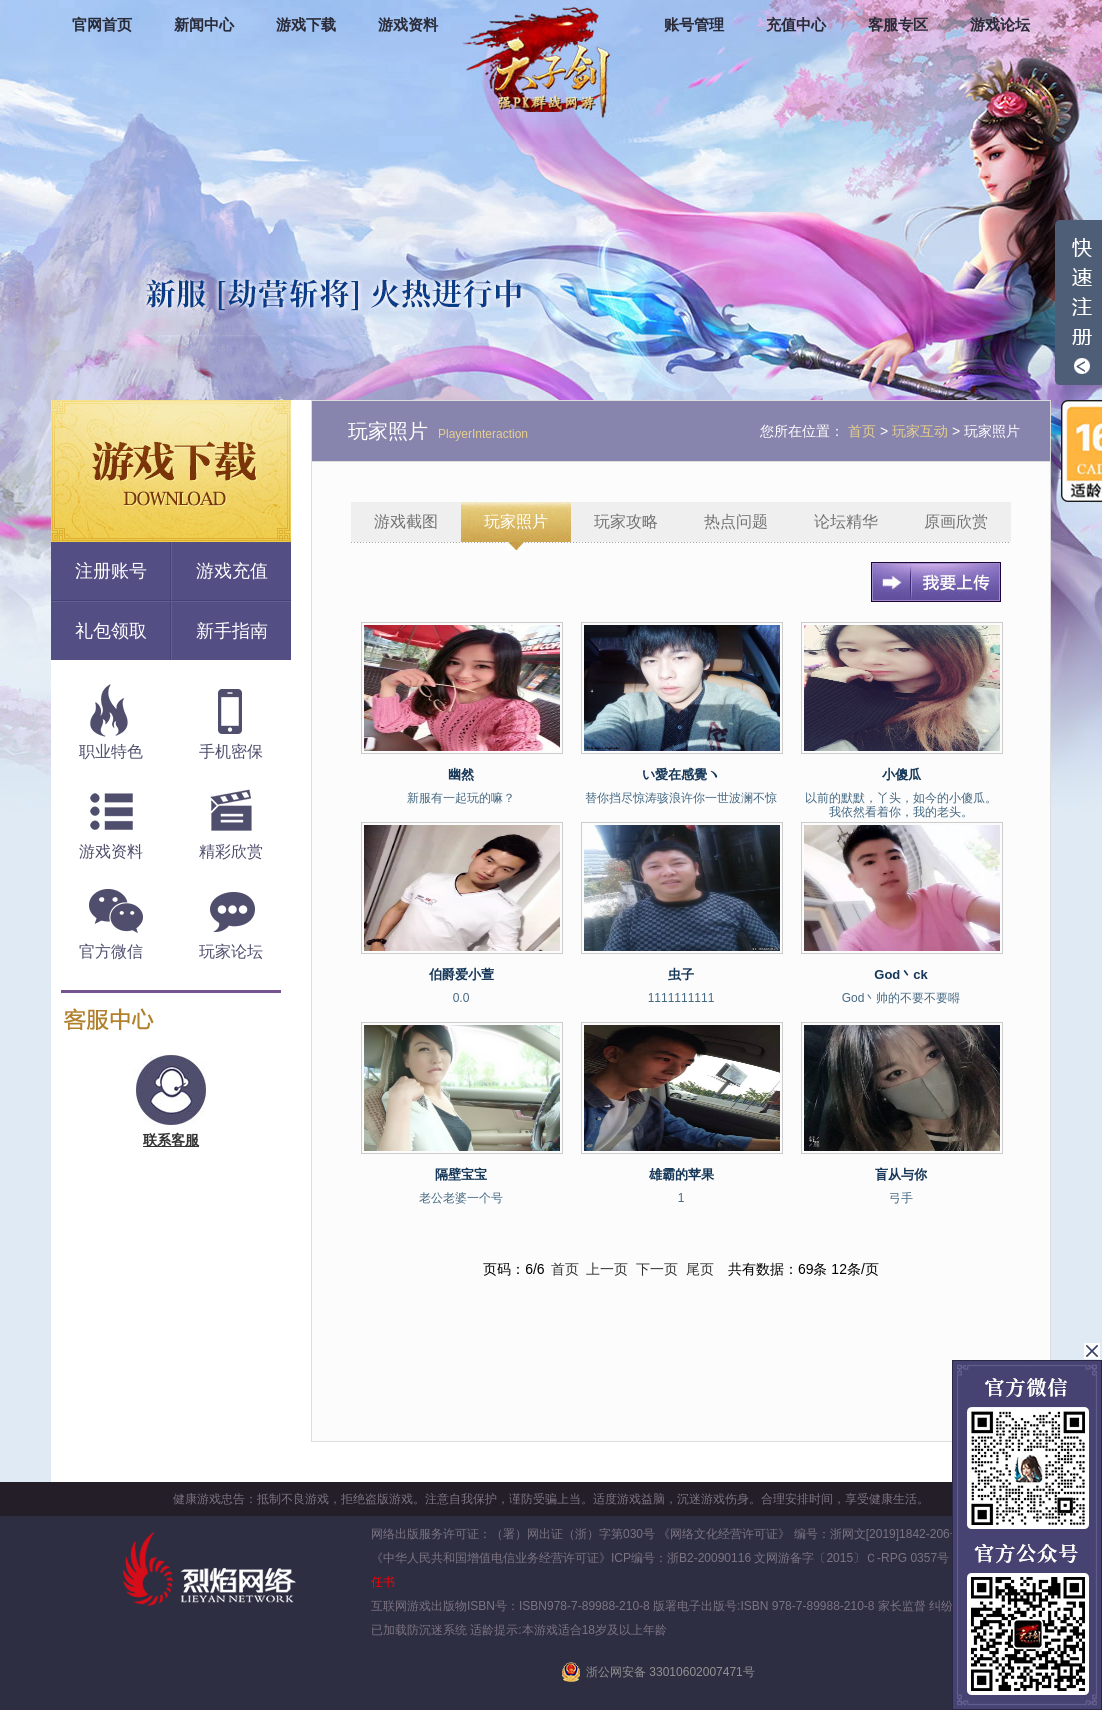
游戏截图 (406, 521)
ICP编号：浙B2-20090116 (681, 1558)
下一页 (657, 1269)
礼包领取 (111, 631)
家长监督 (900, 1606)
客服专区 (898, 25)
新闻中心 (204, 25)
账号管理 (694, 25)
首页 (565, 1269)
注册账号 (111, 571)
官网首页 (102, 25)
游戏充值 (232, 571)
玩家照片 (516, 521)
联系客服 (171, 1140)
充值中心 (796, 25)
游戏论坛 (1000, 25)
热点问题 (736, 521)
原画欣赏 (956, 521)
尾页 (700, 1269)
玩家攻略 (626, 521)
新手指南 (232, 631)
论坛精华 (846, 521)
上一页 (607, 1269)
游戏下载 (306, 25)
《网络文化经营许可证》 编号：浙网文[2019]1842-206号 (809, 1534)
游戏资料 (408, 25)
